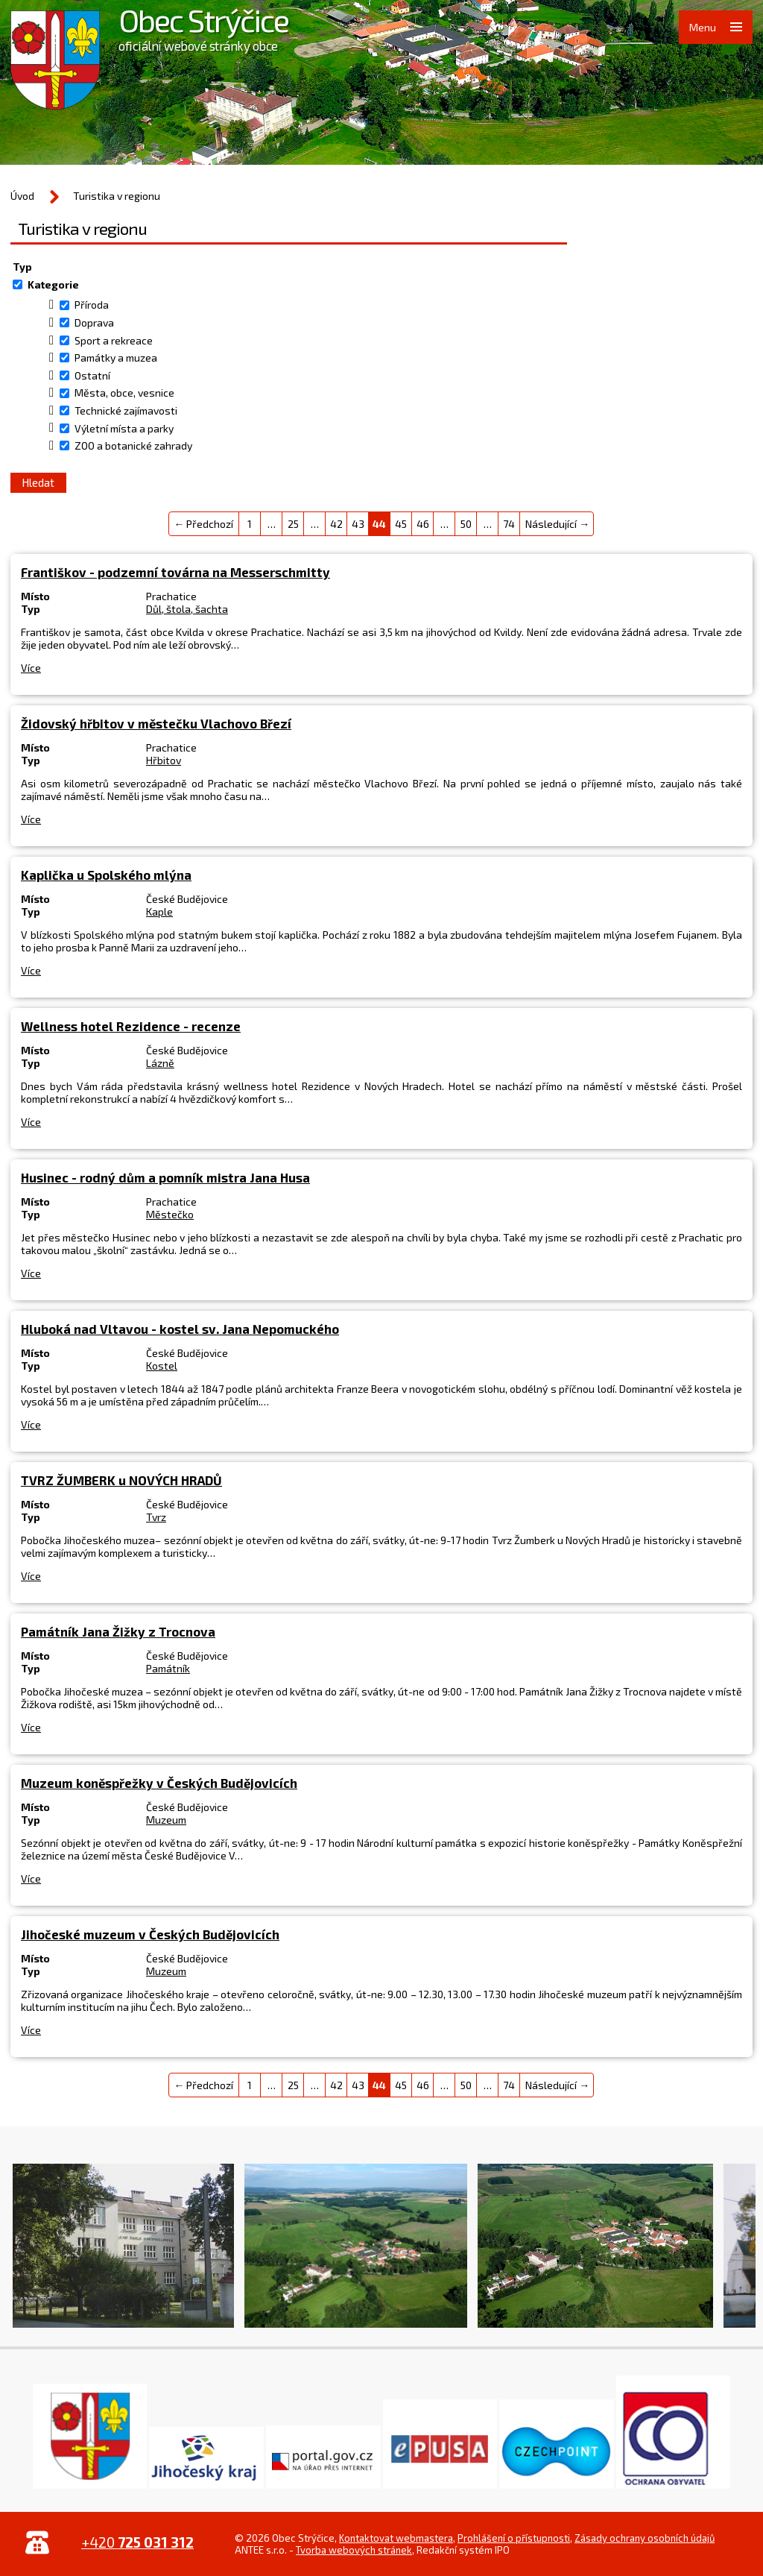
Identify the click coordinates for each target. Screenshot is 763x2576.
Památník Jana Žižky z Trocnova (118, 1631)
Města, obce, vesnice (124, 393)
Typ (22, 266)
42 (336, 523)
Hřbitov (163, 760)
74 (509, 523)
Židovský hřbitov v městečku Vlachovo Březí (156, 723)
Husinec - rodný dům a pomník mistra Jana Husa (165, 1177)
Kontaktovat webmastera (396, 2538)
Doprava (94, 322)
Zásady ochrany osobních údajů (644, 2538)
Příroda (92, 305)
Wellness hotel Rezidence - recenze (131, 1025)
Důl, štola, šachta (187, 608)
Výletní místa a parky (124, 428)
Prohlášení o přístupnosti (514, 2538)
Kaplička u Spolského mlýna (106, 874)
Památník (168, 1668)
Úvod (22, 195)
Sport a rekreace (114, 340)
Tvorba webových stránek (354, 2550)
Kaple (159, 911)
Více (31, 667)
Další (737, 2249)
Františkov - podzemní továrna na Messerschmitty (175, 571)
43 (358, 523)
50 (466, 523)
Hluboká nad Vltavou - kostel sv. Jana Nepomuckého (180, 1328)
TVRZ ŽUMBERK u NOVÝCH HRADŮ (121, 1480)
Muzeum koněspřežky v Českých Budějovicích (159, 1782)
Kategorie (53, 284)
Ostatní (92, 375)
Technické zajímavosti (126, 410)
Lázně (160, 1062)
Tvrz (156, 1517)
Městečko (170, 1214)
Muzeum (166, 1819)
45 (401, 523)
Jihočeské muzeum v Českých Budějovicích (150, 1934)
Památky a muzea (116, 357)
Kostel (161, 1365)
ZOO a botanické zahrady (133, 445)
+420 (137, 2542)
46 (423, 523)
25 (293, 523)
